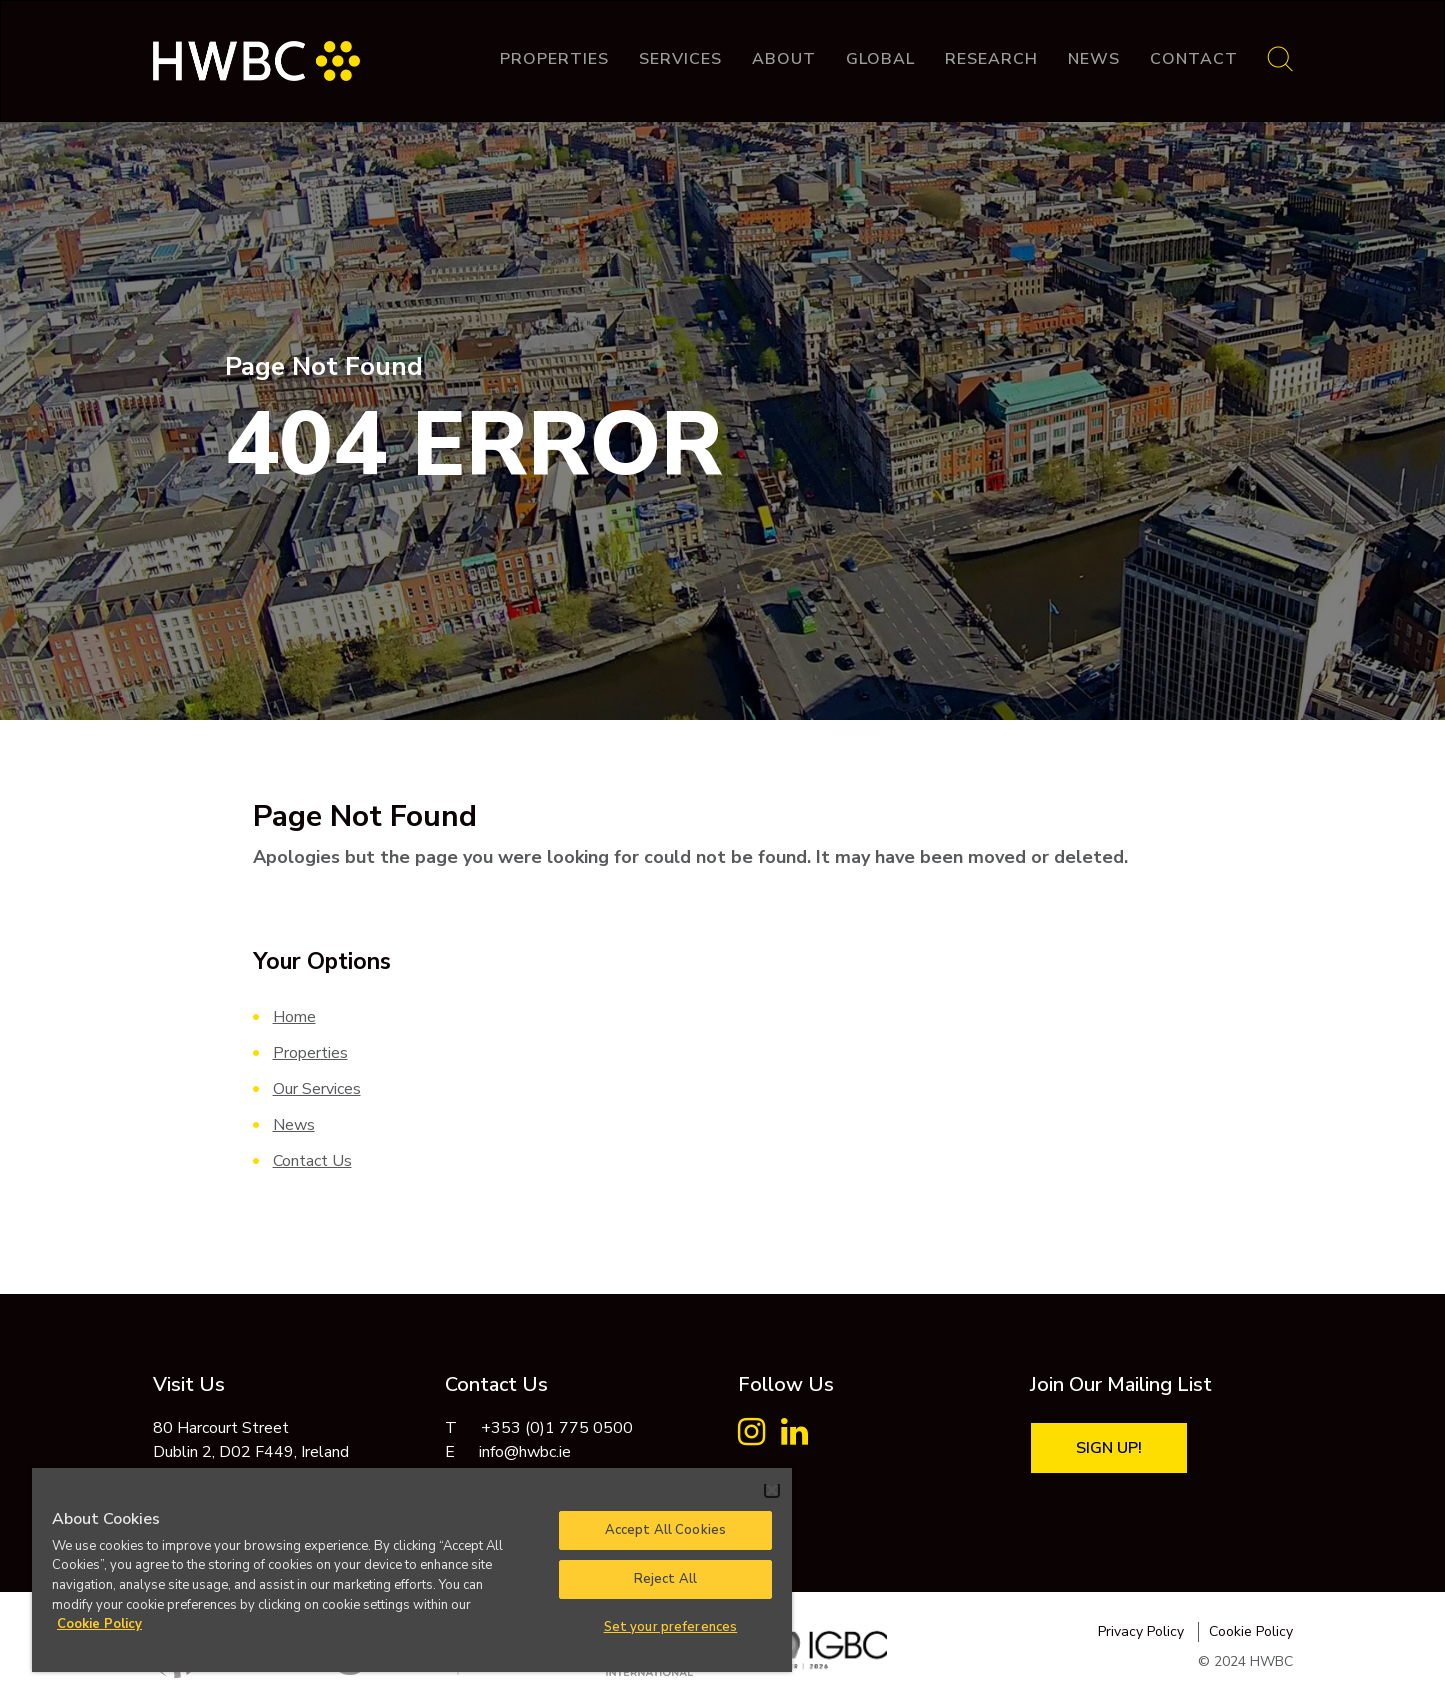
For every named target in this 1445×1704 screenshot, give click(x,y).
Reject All (665, 1579)
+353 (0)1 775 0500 (557, 1428)
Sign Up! (1109, 1448)
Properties (554, 59)
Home (294, 1017)
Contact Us (312, 1161)
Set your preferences (671, 1627)
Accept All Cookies (665, 1530)
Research (991, 59)
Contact (1194, 59)
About (784, 59)
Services (680, 59)
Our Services (317, 1089)
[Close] (772, 1490)
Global (880, 59)
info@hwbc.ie (525, 1452)
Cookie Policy (1251, 1631)
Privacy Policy (1141, 1631)
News (1094, 59)
